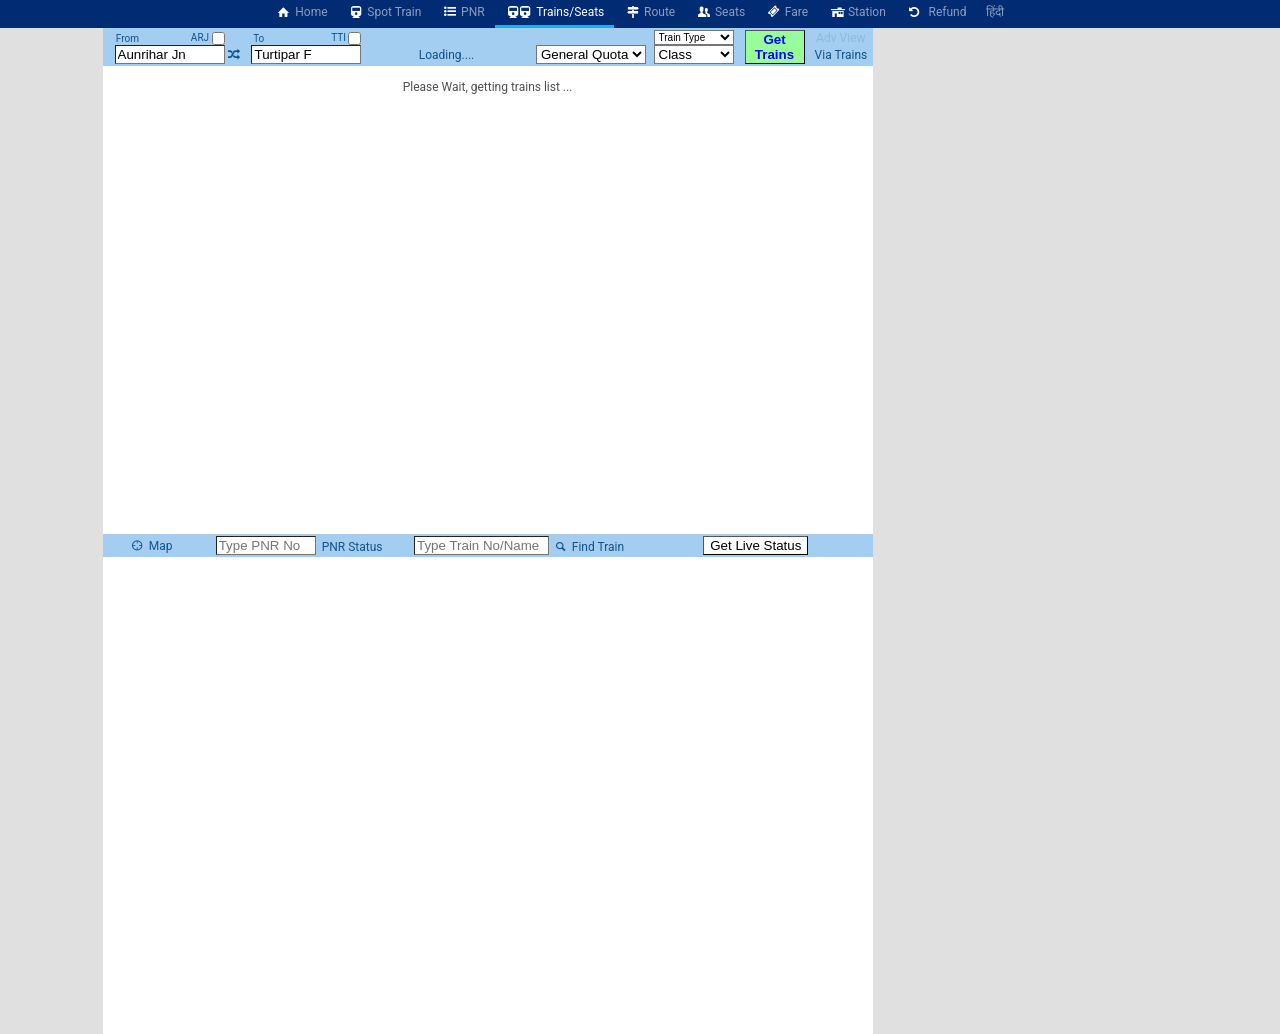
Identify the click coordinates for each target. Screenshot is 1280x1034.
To (258, 38)
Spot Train (385, 12)
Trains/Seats (555, 12)
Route (649, 12)
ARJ (208, 37)
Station (857, 12)
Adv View (840, 38)
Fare (786, 12)
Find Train (588, 547)
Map (151, 546)
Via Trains (841, 55)
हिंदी (995, 12)
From (127, 38)
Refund (936, 12)
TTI (346, 37)
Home (302, 12)
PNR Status (351, 547)
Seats (720, 12)
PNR (462, 12)
